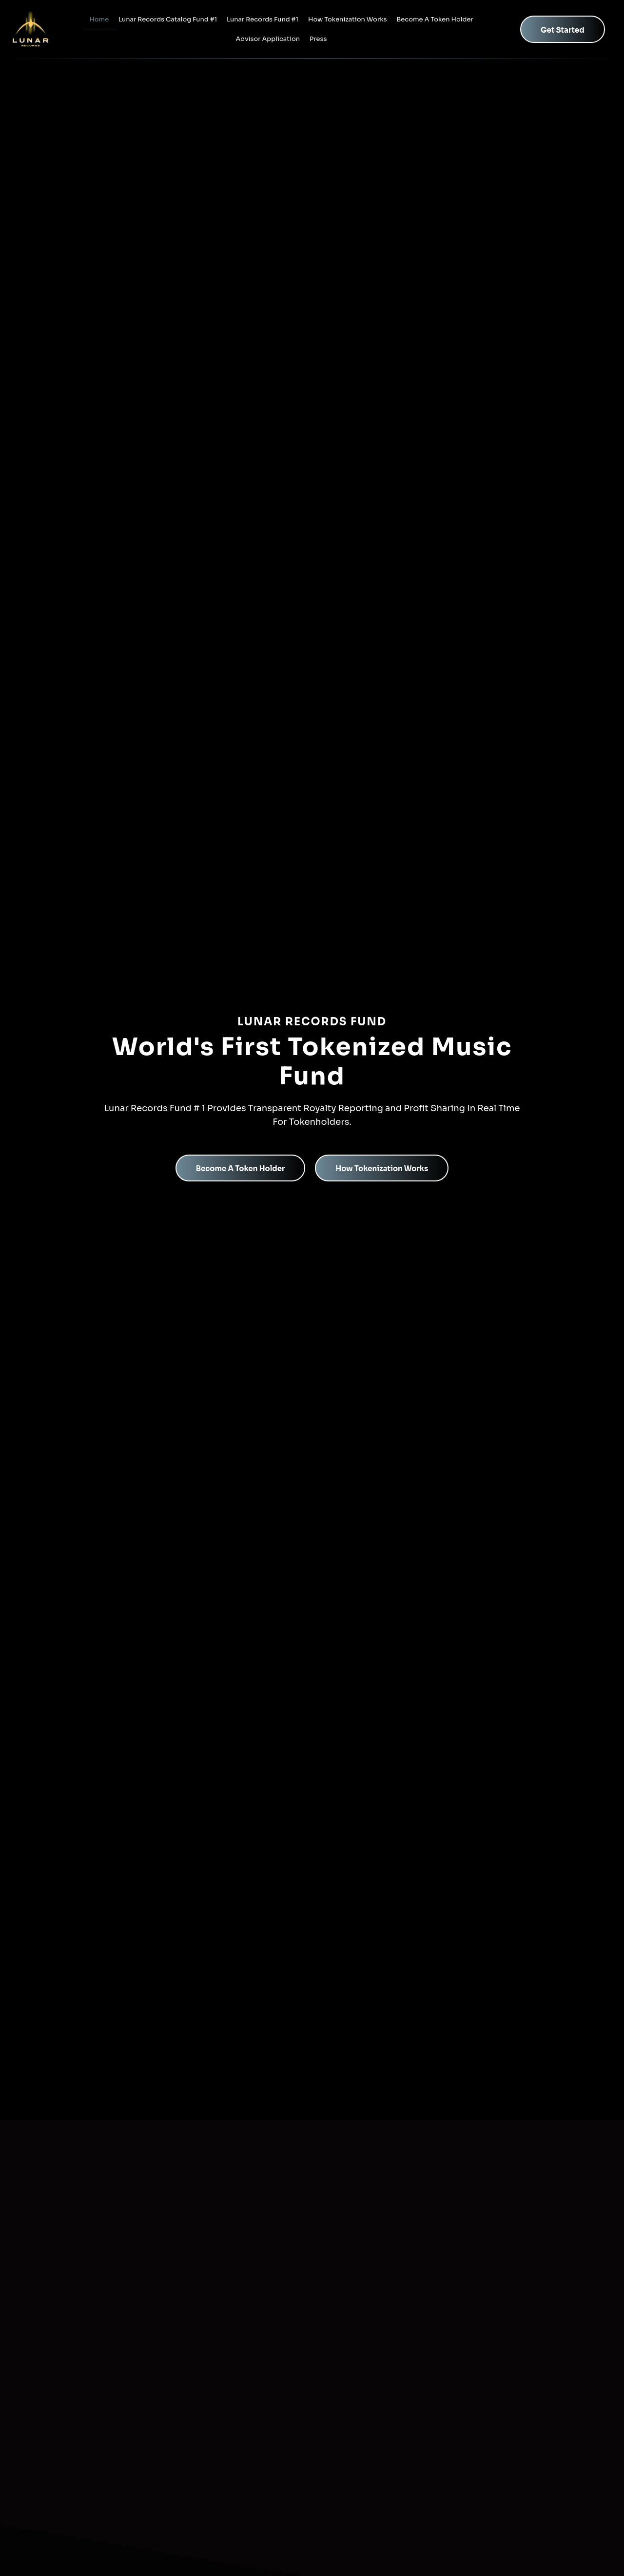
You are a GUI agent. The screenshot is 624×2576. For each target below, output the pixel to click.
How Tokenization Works (347, 19)
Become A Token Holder (435, 19)
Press (318, 39)
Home (99, 19)
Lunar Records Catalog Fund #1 (167, 19)
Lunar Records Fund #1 (262, 19)
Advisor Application (268, 39)
